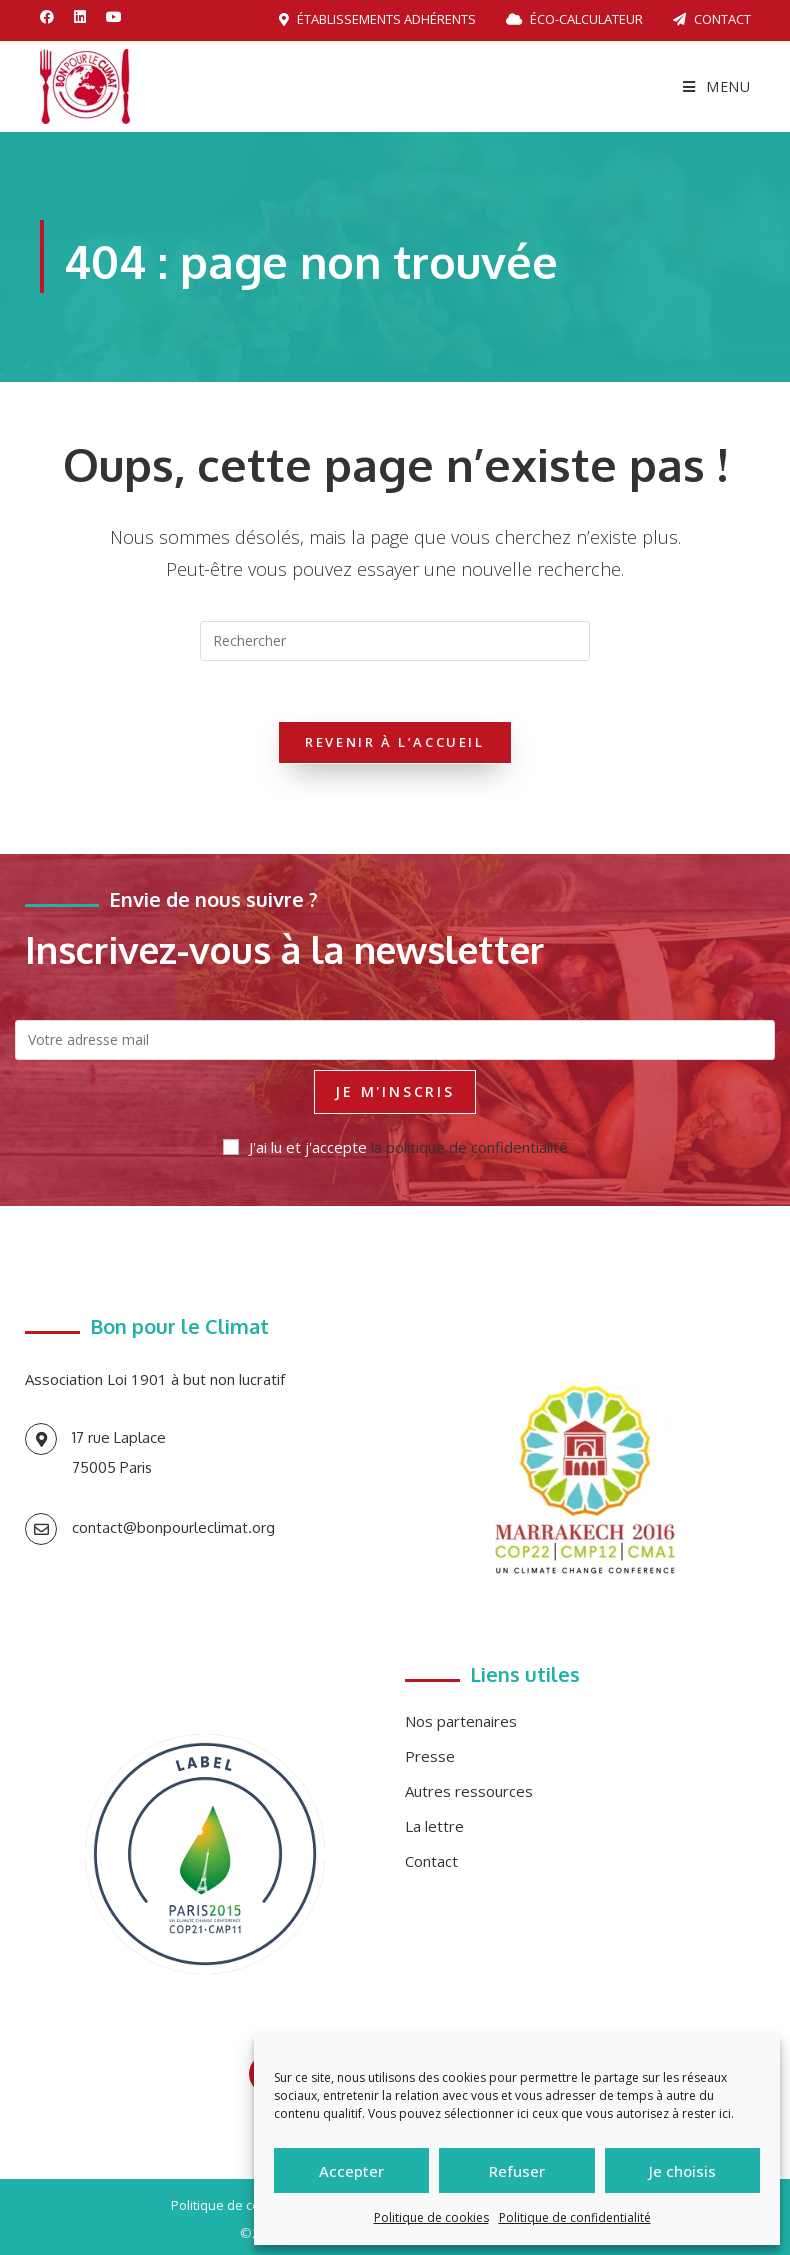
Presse (430, 1756)
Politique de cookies (431, 2217)
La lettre (434, 1826)
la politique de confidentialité (469, 1147)
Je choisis (682, 2171)
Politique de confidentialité (575, 2217)
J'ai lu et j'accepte (395, 1147)
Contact (712, 19)
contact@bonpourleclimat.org (173, 1527)
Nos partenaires (461, 1721)
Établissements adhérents (377, 19)
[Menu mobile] (717, 86)
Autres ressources (469, 1791)
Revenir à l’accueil (394, 742)
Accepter (351, 2171)
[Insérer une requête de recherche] (395, 641)
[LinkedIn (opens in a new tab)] (80, 17)
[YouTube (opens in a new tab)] (114, 17)
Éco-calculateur (574, 19)
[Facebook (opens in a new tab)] (52, 17)
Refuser (517, 2171)
